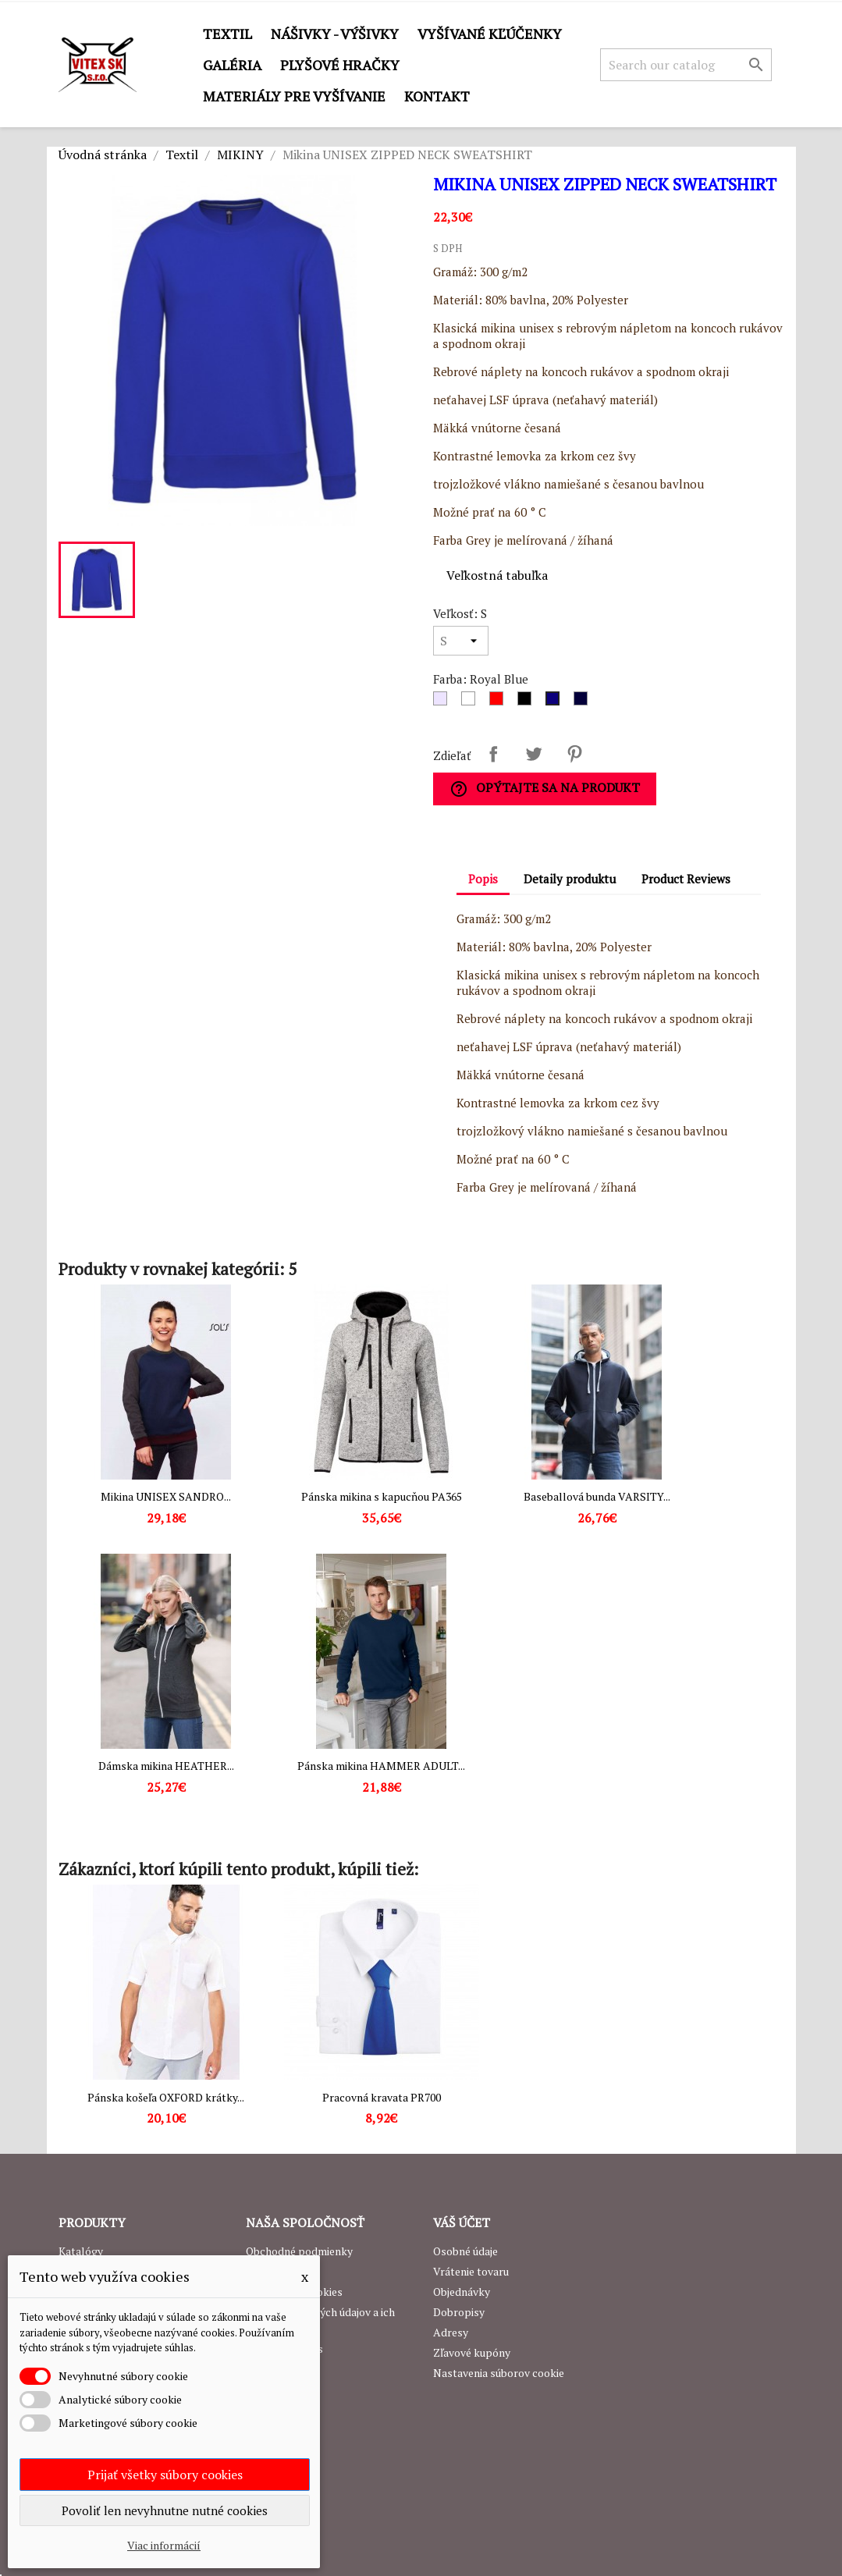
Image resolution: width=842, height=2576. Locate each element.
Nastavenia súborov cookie (498, 2372)
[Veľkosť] (461, 641)
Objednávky (461, 2291)
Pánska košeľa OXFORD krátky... (165, 2097)
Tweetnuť (533, 753)
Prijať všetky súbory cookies (165, 2474)
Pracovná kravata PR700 (381, 2097)
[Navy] (584, 702)
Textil (227, 33)
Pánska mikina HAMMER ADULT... (381, 1765)
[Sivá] (443, 702)
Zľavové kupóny (471, 2352)
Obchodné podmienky (299, 2251)
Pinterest (574, 753)
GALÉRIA (232, 64)
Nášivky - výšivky (335, 33)
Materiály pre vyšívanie (294, 96)
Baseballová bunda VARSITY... (597, 1496)
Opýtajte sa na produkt (544, 788)
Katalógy (81, 2251)
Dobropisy (459, 2311)
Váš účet (461, 2222)
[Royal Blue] (555, 702)
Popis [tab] (483, 878)
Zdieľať (493, 753)
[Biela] (471, 702)
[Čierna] (527, 702)
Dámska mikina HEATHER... (166, 1765)
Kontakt (437, 96)
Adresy (450, 2332)
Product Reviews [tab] (685, 878)
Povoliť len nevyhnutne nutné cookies (165, 2510)
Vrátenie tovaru (471, 2271)
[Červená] (499, 702)
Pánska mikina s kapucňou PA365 (381, 1496)
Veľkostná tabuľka (497, 575)
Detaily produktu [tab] (570, 878)
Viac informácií (164, 2545)
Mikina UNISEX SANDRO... (166, 1496)
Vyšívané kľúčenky (489, 33)
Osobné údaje (465, 2251)
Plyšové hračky (340, 64)
